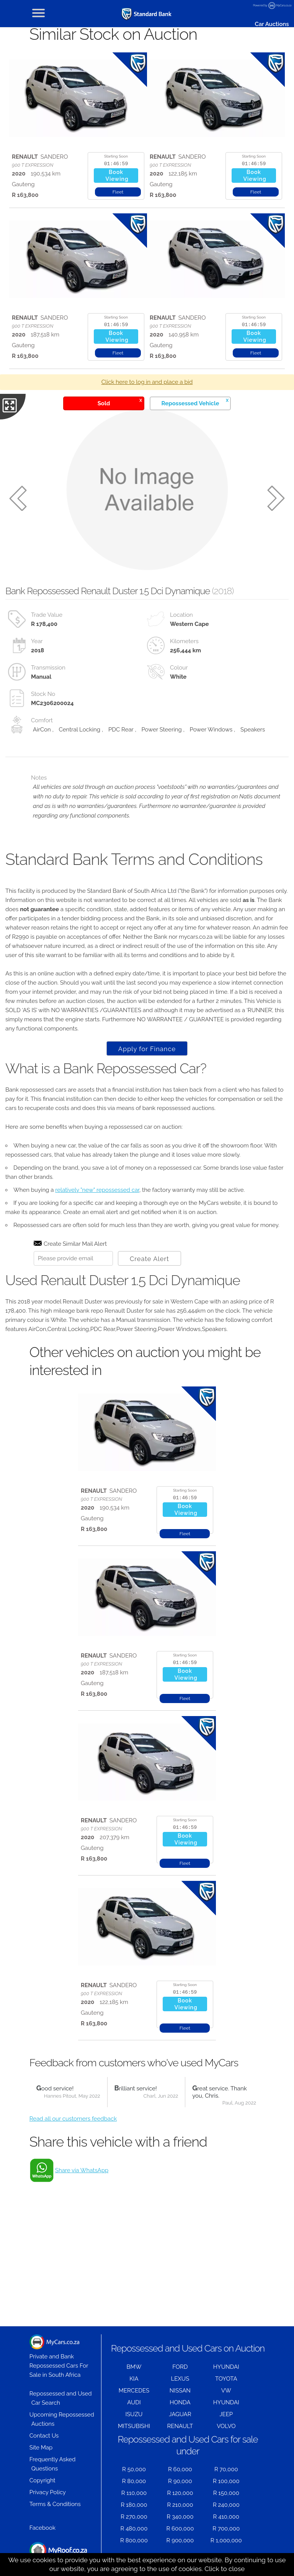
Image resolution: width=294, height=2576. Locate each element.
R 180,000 (134, 2504)
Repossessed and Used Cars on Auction (188, 2348)
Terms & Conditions (55, 2504)
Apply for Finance (147, 1049)
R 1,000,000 (226, 2540)
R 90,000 (180, 2481)
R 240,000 (226, 2504)
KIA (134, 2378)
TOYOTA (226, 2378)
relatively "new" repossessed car (97, 1189)
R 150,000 (226, 2493)
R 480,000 (134, 2528)
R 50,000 (134, 2469)
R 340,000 (180, 2516)
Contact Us (44, 2435)
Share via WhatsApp (81, 2170)
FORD (180, 2366)
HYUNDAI (226, 2366)
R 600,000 (180, 2528)
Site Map (40, 2447)
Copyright (42, 2480)
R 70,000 (226, 2469)
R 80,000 (134, 2481)
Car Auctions (272, 24)
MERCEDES (134, 2390)
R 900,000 (180, 2540)
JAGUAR (180, 2414)
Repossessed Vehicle (195, 402)
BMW (134, 2366)
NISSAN (180, 2390)
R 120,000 (180, 2493)
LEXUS (180, 2378)
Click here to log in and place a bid (147, 382)
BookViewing (117, 175)
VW (226, 2390)
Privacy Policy (47, 2492)
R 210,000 (180, 2504)
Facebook (42, 2527)
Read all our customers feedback (73, 2118)
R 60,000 (180, 2469)
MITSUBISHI (134, 2426)
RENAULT (180, 2426)
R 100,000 (226, 2481)
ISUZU (134, 2414)
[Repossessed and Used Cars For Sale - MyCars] (147, 13)
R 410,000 (226, 2516)
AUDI (133, 2402)
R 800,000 (134, 2540)
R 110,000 (134, 2493)
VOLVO (226, 2426)
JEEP (226, 2414)
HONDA (180, 2402)
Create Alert (149, 1259)
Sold (120, 402)
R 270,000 (134, 2516)
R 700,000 (226, 2528)
